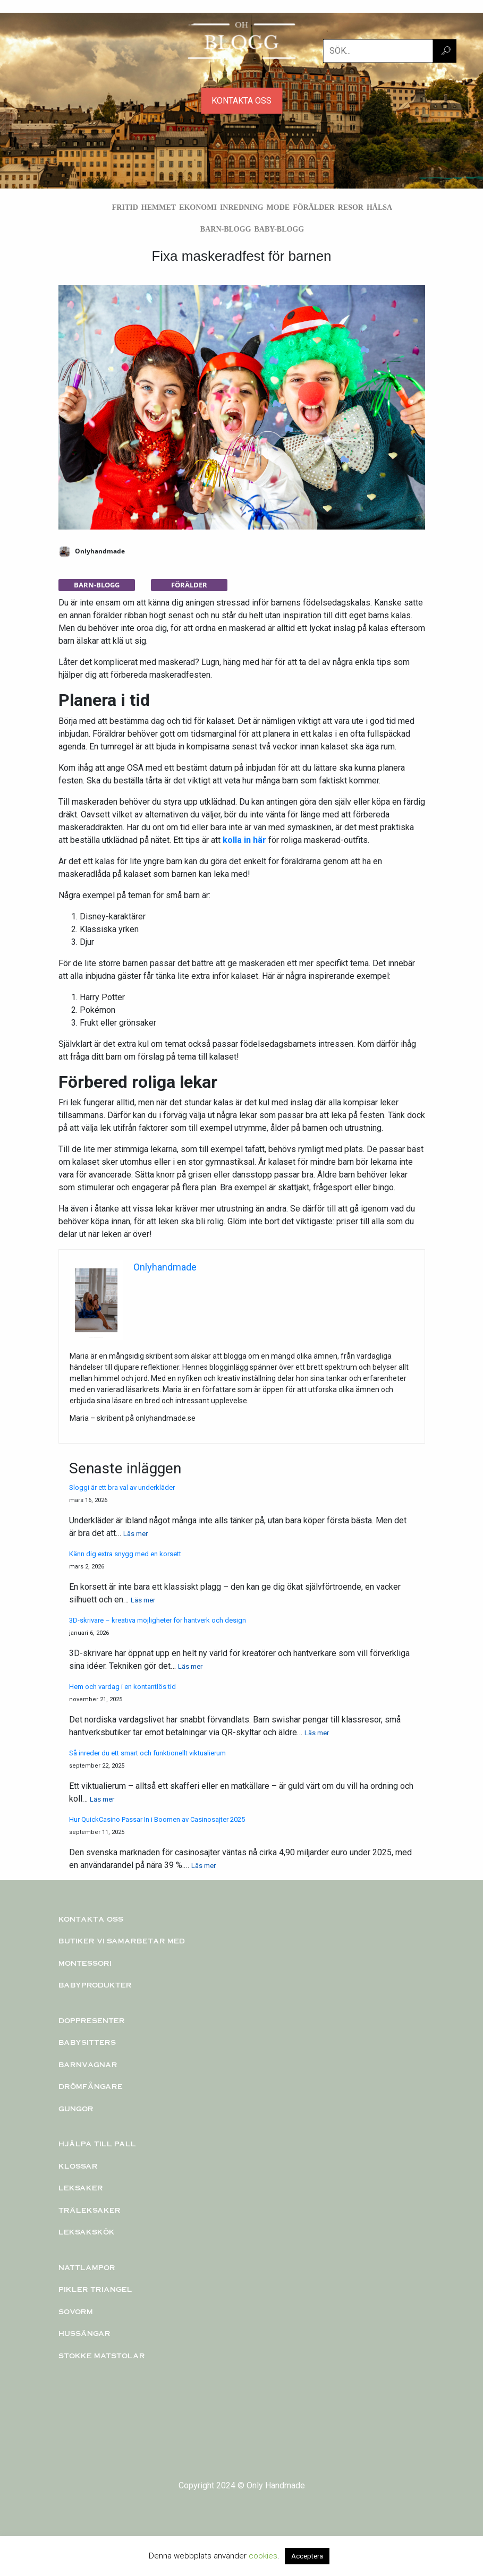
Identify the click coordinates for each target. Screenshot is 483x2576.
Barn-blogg (225, 229)
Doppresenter (91, 2020)
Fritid (125, 207)
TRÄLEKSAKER (89, 2210)
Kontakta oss (90, 1919)
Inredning (242, 207)
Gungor (76, 2108)
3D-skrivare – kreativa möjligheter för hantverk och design (157, 1620)
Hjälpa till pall (97, 2143)
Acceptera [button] (307, 2556)
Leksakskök (86, 2232)
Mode (278, 207)
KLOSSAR (78, 2166)
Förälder (314, 207)
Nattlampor (86, 2267)
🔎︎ (445, 51)
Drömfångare (90, 2086)
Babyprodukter (95, 1985)
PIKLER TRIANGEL (95, 2289)
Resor (350, 207)
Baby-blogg (279, 229)
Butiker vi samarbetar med (121, 1941)
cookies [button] (263, 2556)
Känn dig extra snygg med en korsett (125, 1554)
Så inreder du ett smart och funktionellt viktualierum (147, 1753)
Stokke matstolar (101, 2355)
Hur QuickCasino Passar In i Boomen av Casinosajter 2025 (157, 1819)
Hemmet (158, 207)
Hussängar (84, 2333)
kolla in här (244, 840)
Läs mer (135, 1534)
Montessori (85, 1963)
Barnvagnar (87, 2064)
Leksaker (80, 2187)
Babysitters (87, 2042)
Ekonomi (198, 207)
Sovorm (75, 2311)
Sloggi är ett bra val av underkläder (122, 1487)
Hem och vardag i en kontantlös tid (122, 1687)
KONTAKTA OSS (241, 101)
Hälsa (379, 207)
